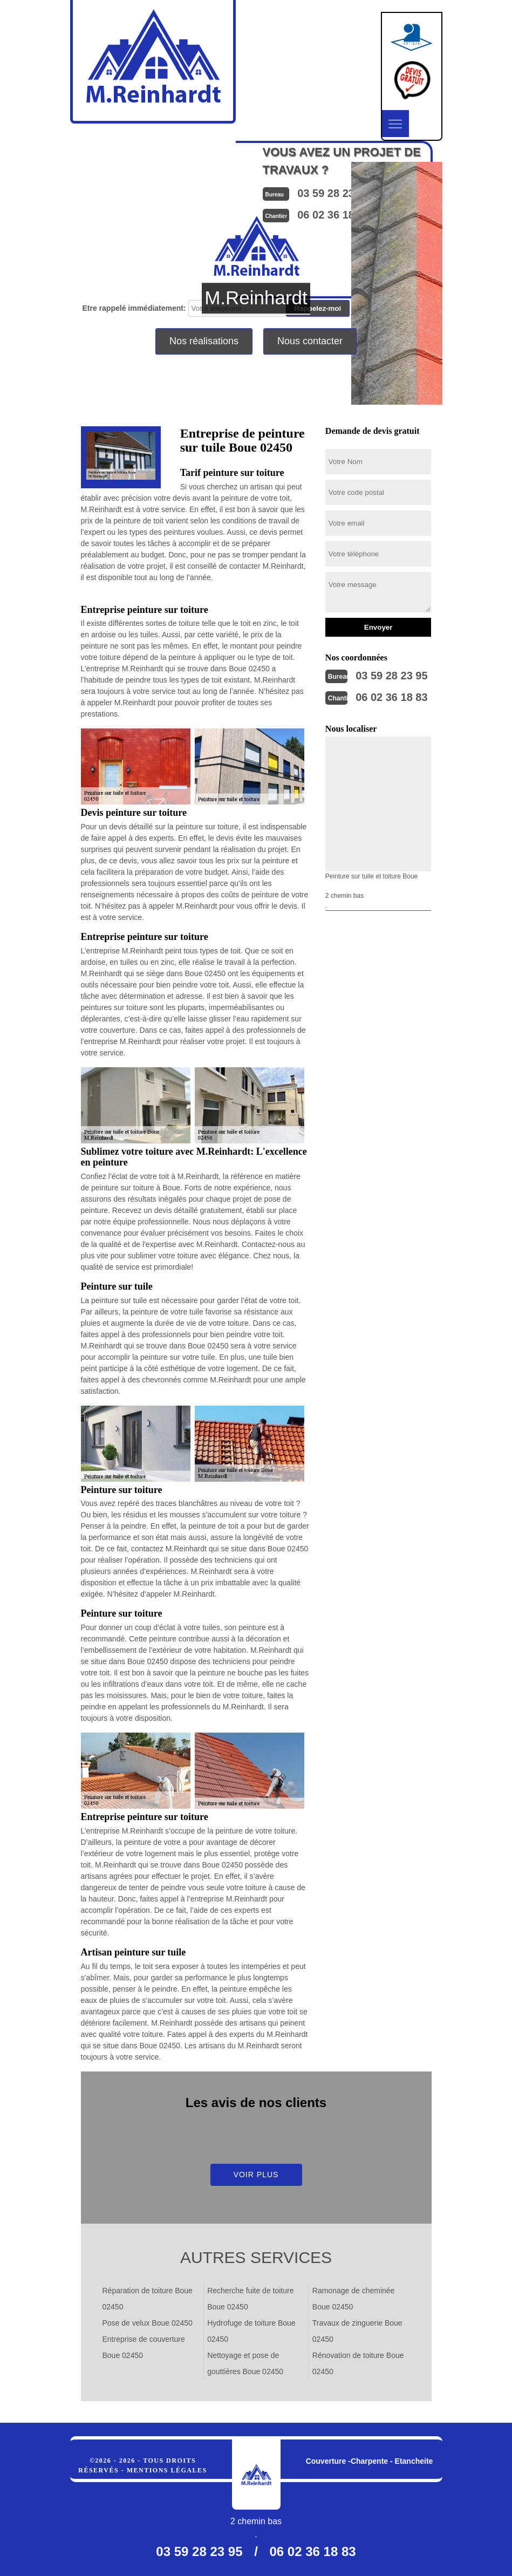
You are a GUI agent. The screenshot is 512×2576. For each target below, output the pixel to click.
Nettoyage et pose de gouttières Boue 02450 (245, 2363)
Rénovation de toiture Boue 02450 (358, 2363)
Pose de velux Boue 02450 (148, 2323)
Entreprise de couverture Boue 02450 (144, 2347)
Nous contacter (310, 341)
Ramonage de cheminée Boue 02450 (353, 2298)
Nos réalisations (203, 341)
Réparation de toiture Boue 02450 (148, 2298)
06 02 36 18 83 (391, 697)
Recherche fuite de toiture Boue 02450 (250, 2298)
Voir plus (256, 2174)
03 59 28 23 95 (391, 676)
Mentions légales (167, 2470)
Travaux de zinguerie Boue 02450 (357, 2331)
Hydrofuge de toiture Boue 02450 (251, 2331)
